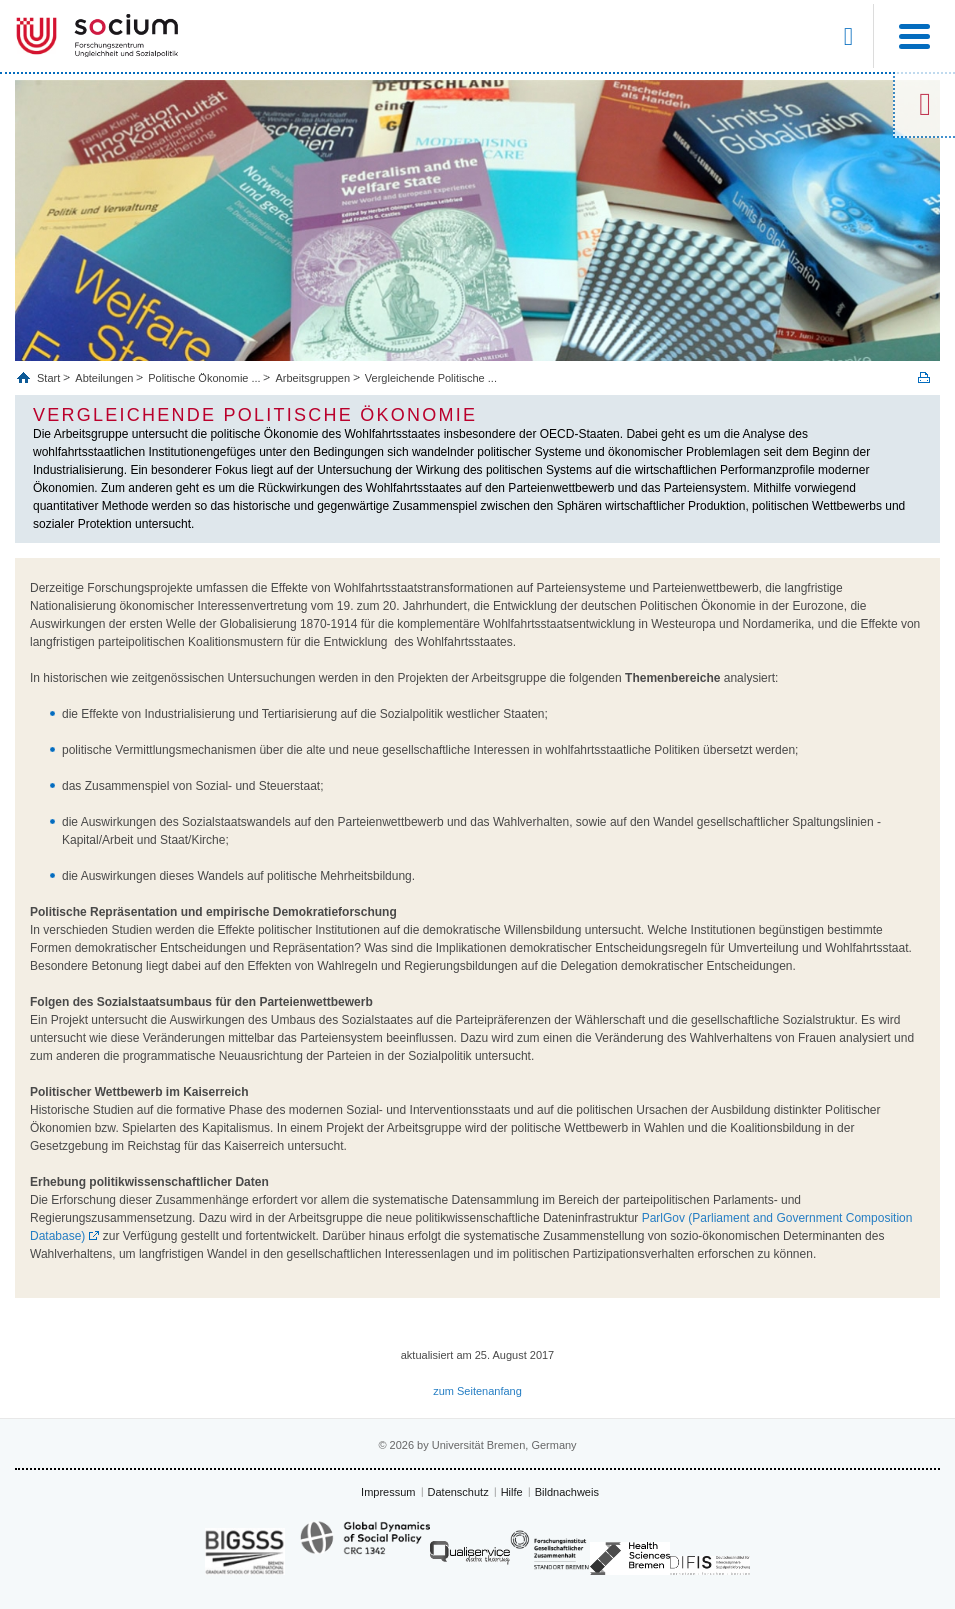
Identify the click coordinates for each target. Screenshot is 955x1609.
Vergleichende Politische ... (431, 378)
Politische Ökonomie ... (204, 378)
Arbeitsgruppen (312, 378)
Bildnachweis (567, 1492)
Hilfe (512, 1492)
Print (924, 377)
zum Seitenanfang (477, 1391)
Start (50, 378)
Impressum (388, 1492)
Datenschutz (458, 1492)
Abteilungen (104, 378)
